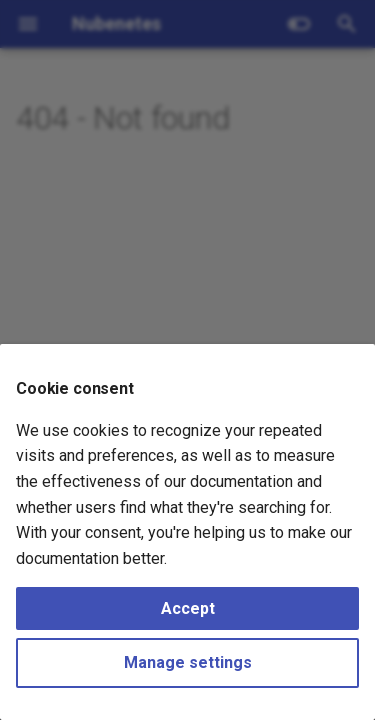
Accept (188, 608)
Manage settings (188, 662)
